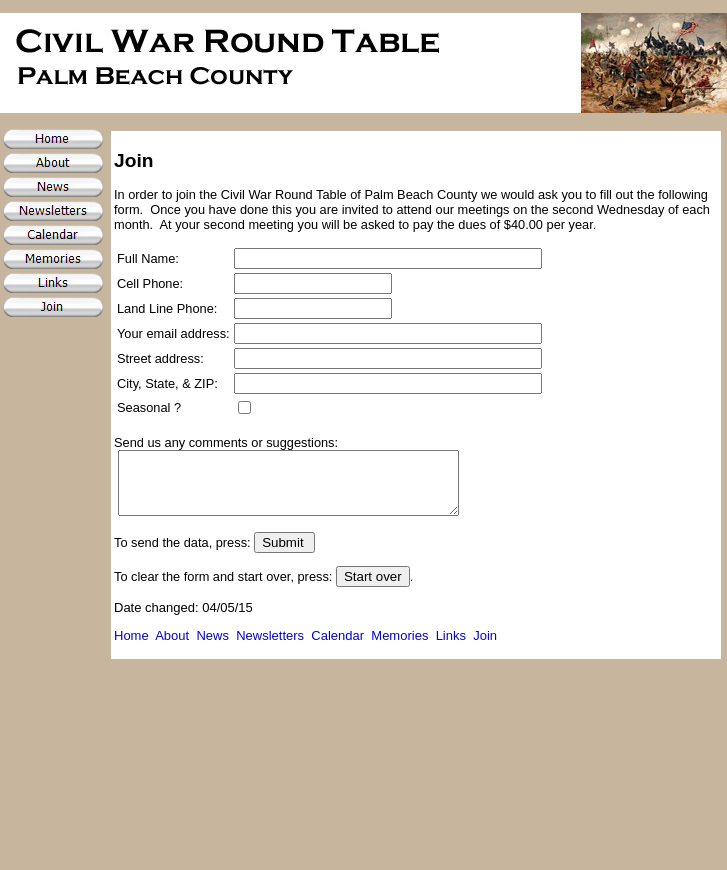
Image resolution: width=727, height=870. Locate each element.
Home (131, 647)
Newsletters (270, 647)
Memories (399, 647)
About (172, 647)
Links (455, 647)
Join (485, 647)
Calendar (341, 647)
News (212, 647)
